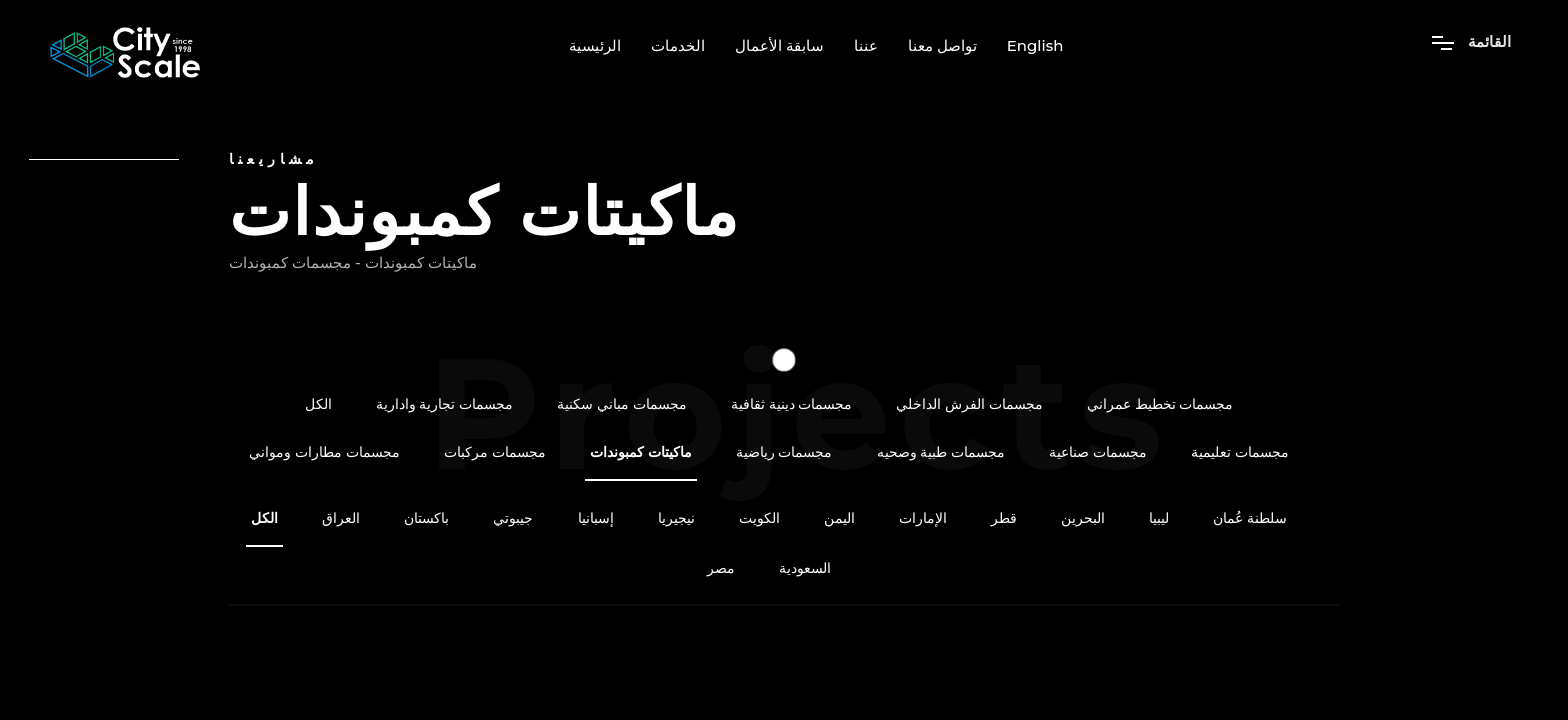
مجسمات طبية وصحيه (941, 452)
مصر (721, 568)
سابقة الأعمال (779, 46)
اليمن (839, 518)
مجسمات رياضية (784, 452)
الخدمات (678, 46)
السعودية (805, 568)
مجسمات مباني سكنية (622, 404)
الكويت (759, 518)
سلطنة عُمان (1250, 518)
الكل (318, 404)
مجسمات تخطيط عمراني (1160, 404)
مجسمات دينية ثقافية (792, 404)
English (1035, 46)
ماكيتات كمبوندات (641, 452)
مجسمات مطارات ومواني (324, 452)
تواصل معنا (942, 46)
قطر (1004, 518)
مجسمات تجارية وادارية (445, 404)
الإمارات (923, 518)
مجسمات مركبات (495, 452)
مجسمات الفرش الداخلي (969, 404)
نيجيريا (676, 518)
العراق (341, 518)
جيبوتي (513, 518)
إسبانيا (596, 518)
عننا (866, 46)
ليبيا (1159, 518)
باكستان (426, 518)
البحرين (1083, 518)
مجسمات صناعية (1098, 452)
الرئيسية (595, 46)
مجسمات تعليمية (1240, 452)
